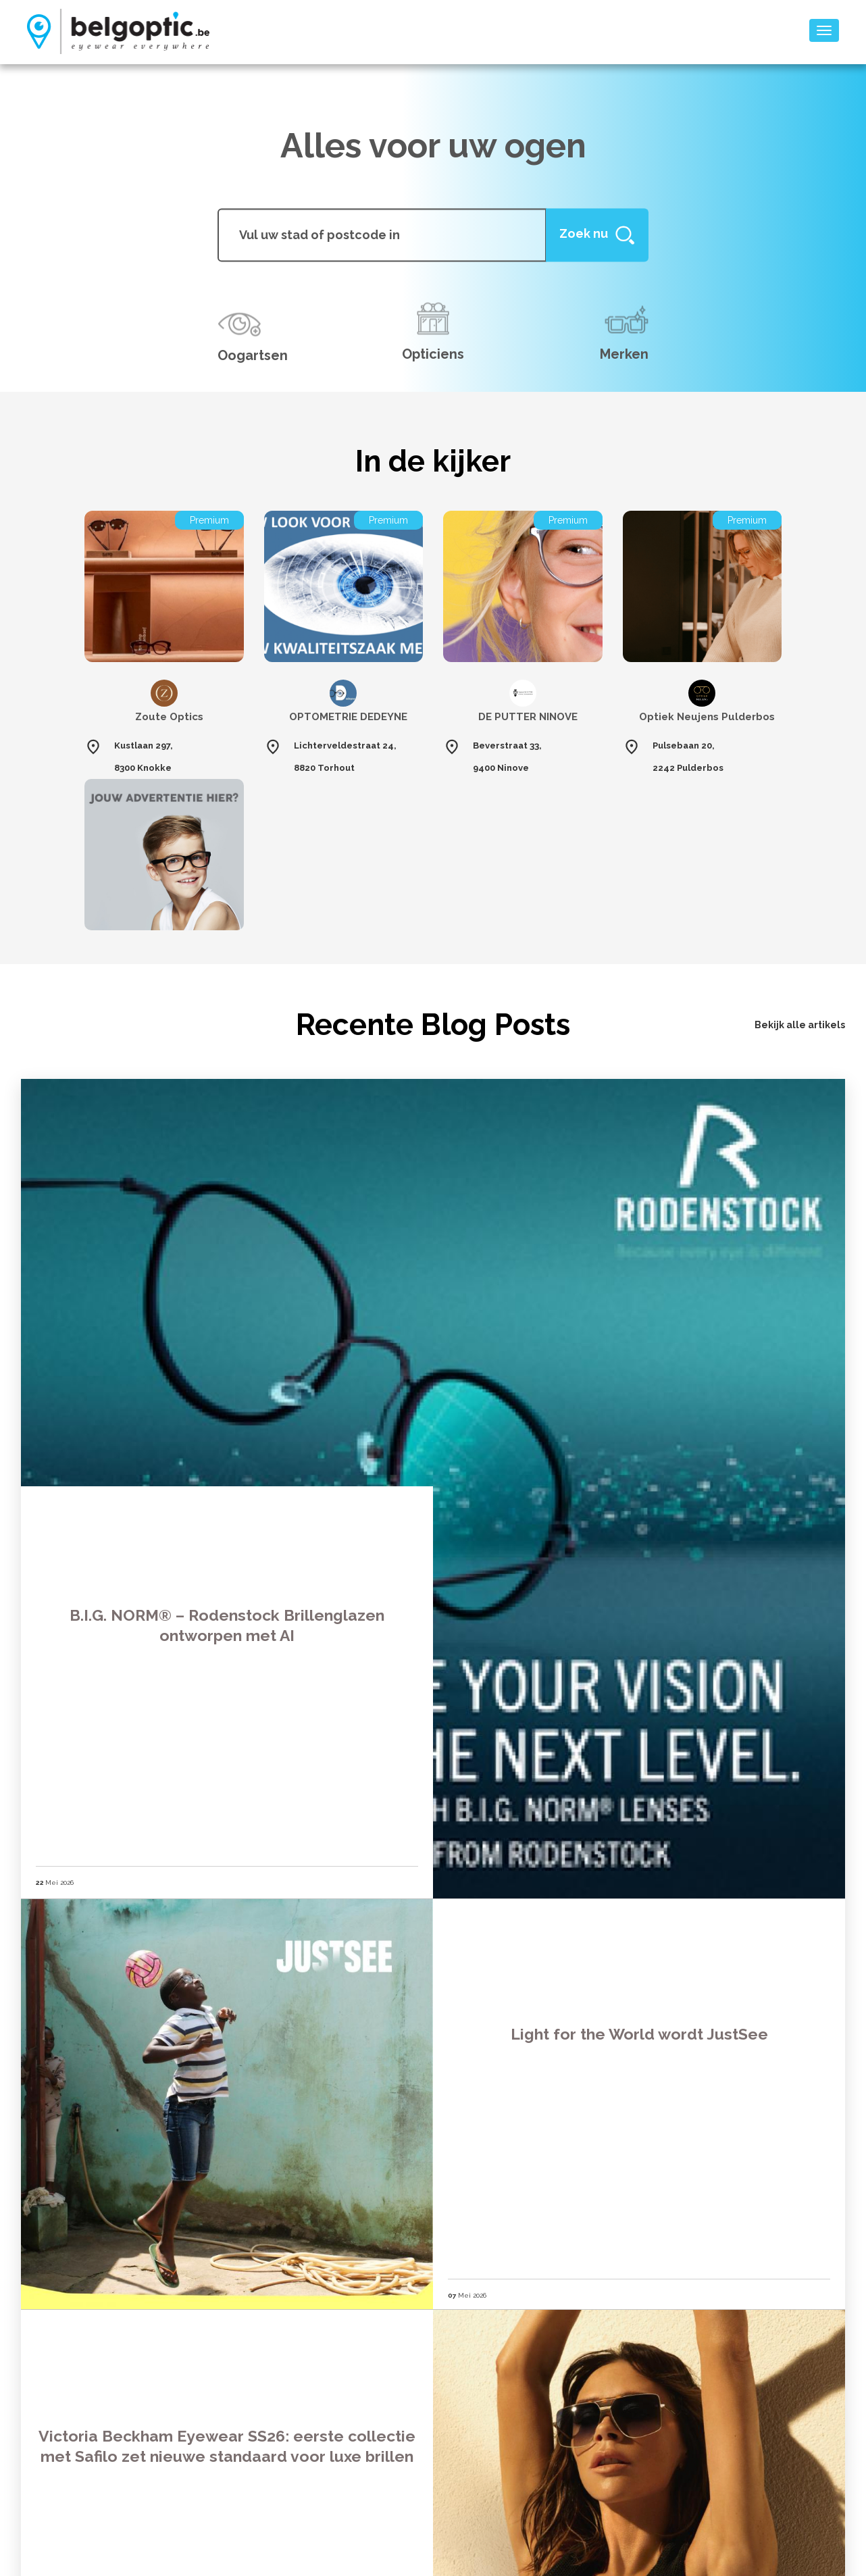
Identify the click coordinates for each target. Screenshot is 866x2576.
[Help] (597, 234)
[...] (382, 234)
